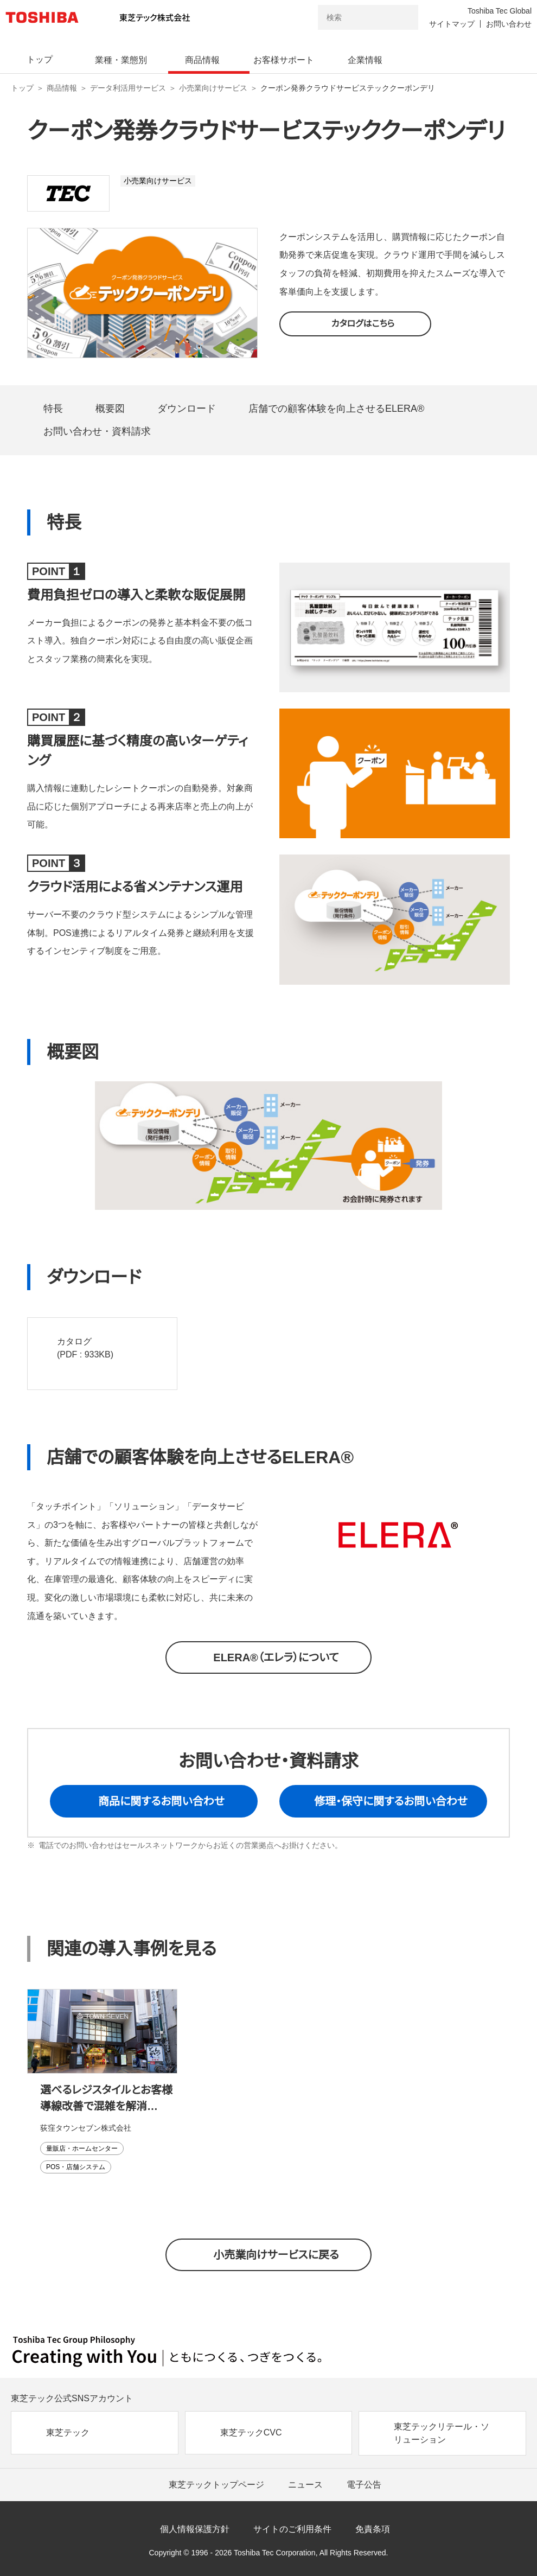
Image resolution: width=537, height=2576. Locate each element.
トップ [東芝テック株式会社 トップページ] (22, 88)
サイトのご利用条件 (292, 2529)
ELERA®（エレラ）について (275, 1657)
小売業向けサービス (213, 88)
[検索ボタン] (403, 17)
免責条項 (372, 2529)
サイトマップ (452, 24)
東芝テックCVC (251, 2432)
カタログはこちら (363, 323)
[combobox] (353, 17)
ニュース (305, 2484)
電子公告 (364, 2484)
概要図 (110, 408)
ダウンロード (186, 408)
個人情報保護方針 (194, 2529)
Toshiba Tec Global (500, 11)
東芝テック (68, 2432)
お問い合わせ (509, 24)
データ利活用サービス (128, 88)
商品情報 (62, 88)
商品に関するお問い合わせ (161, 1801)
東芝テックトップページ (216, 2484)
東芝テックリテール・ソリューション (441, 2433)
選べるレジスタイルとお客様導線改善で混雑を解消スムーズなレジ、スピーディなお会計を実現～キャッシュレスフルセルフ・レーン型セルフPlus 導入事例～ (107, 2099)
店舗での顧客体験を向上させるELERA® (336, 408)
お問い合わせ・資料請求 (97, 431)
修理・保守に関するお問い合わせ (391, 1801)
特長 (53, 408)
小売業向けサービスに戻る (276, 2255)
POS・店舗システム (75, 2167)
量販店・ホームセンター (82, 2148)
